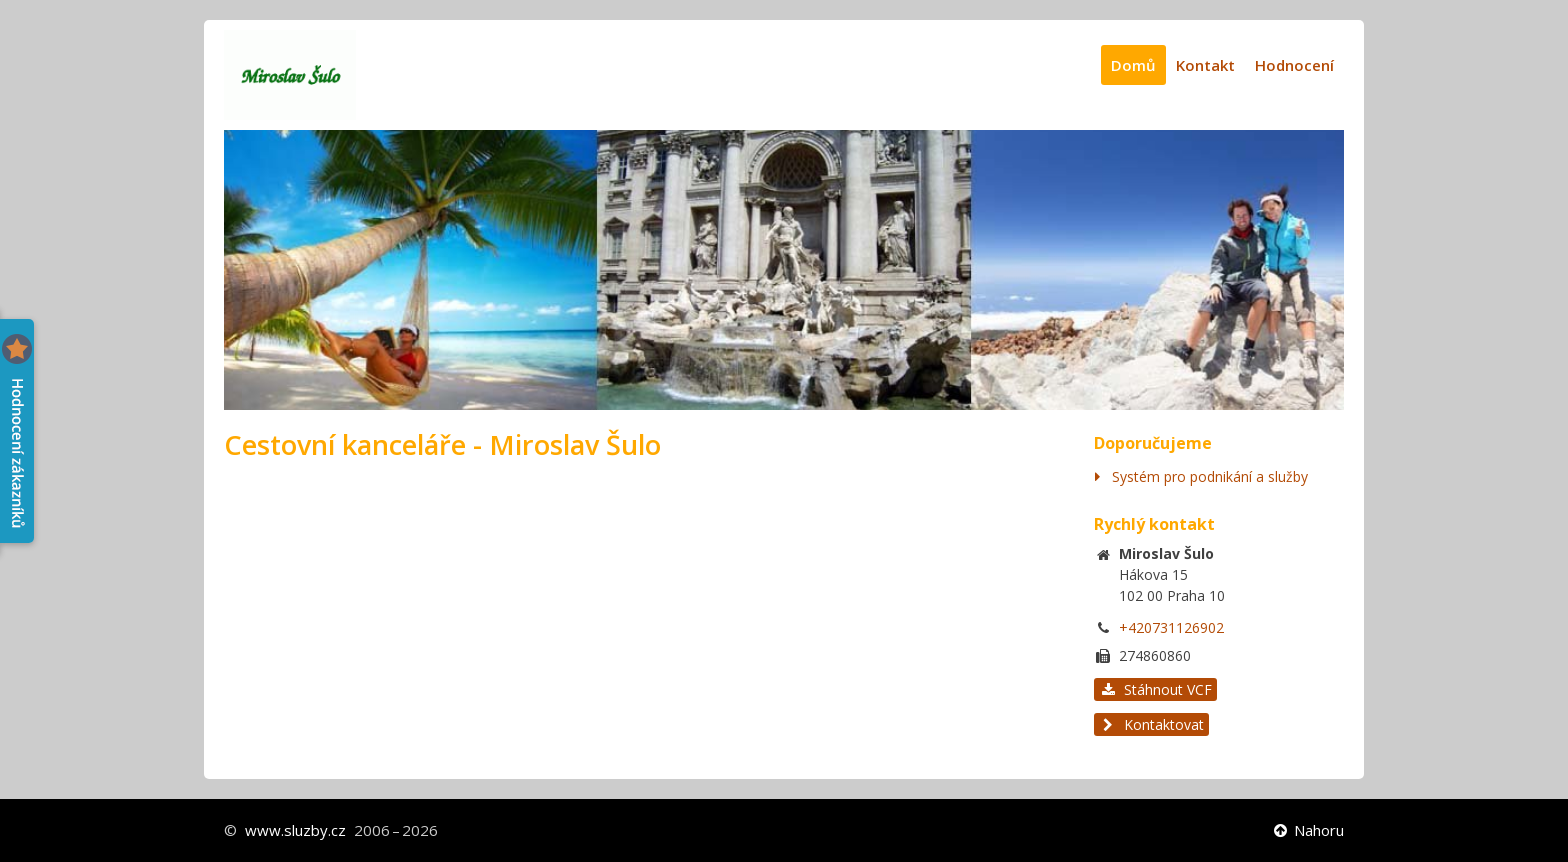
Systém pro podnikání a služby (1210, 476)
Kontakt (1205, 65)
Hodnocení (1294, 65)
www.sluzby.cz (295, 830)
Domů (1133, 65)
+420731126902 (1171, 627)
